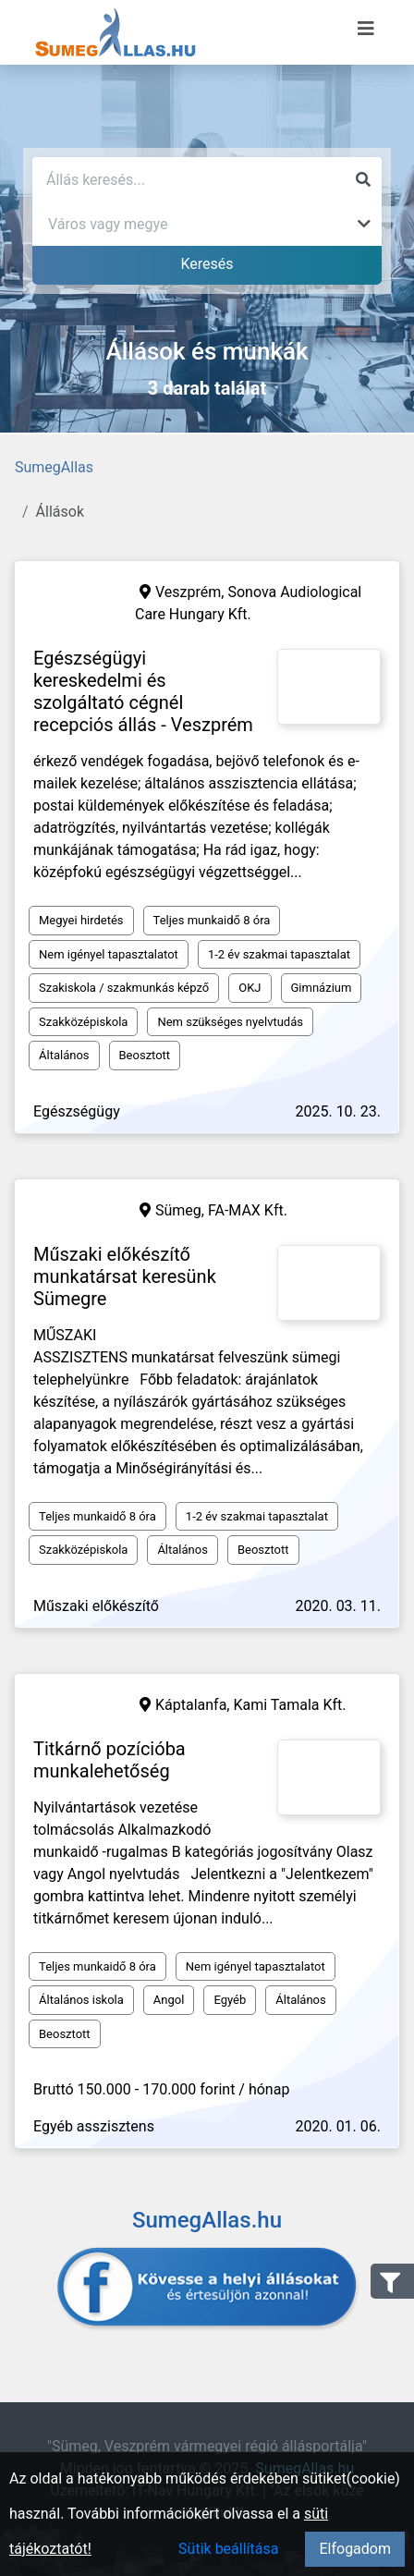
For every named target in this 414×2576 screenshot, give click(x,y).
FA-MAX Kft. (247, 1210)
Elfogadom (355, 2549)
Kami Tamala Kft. (289, 1705)
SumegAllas (54, 467)
